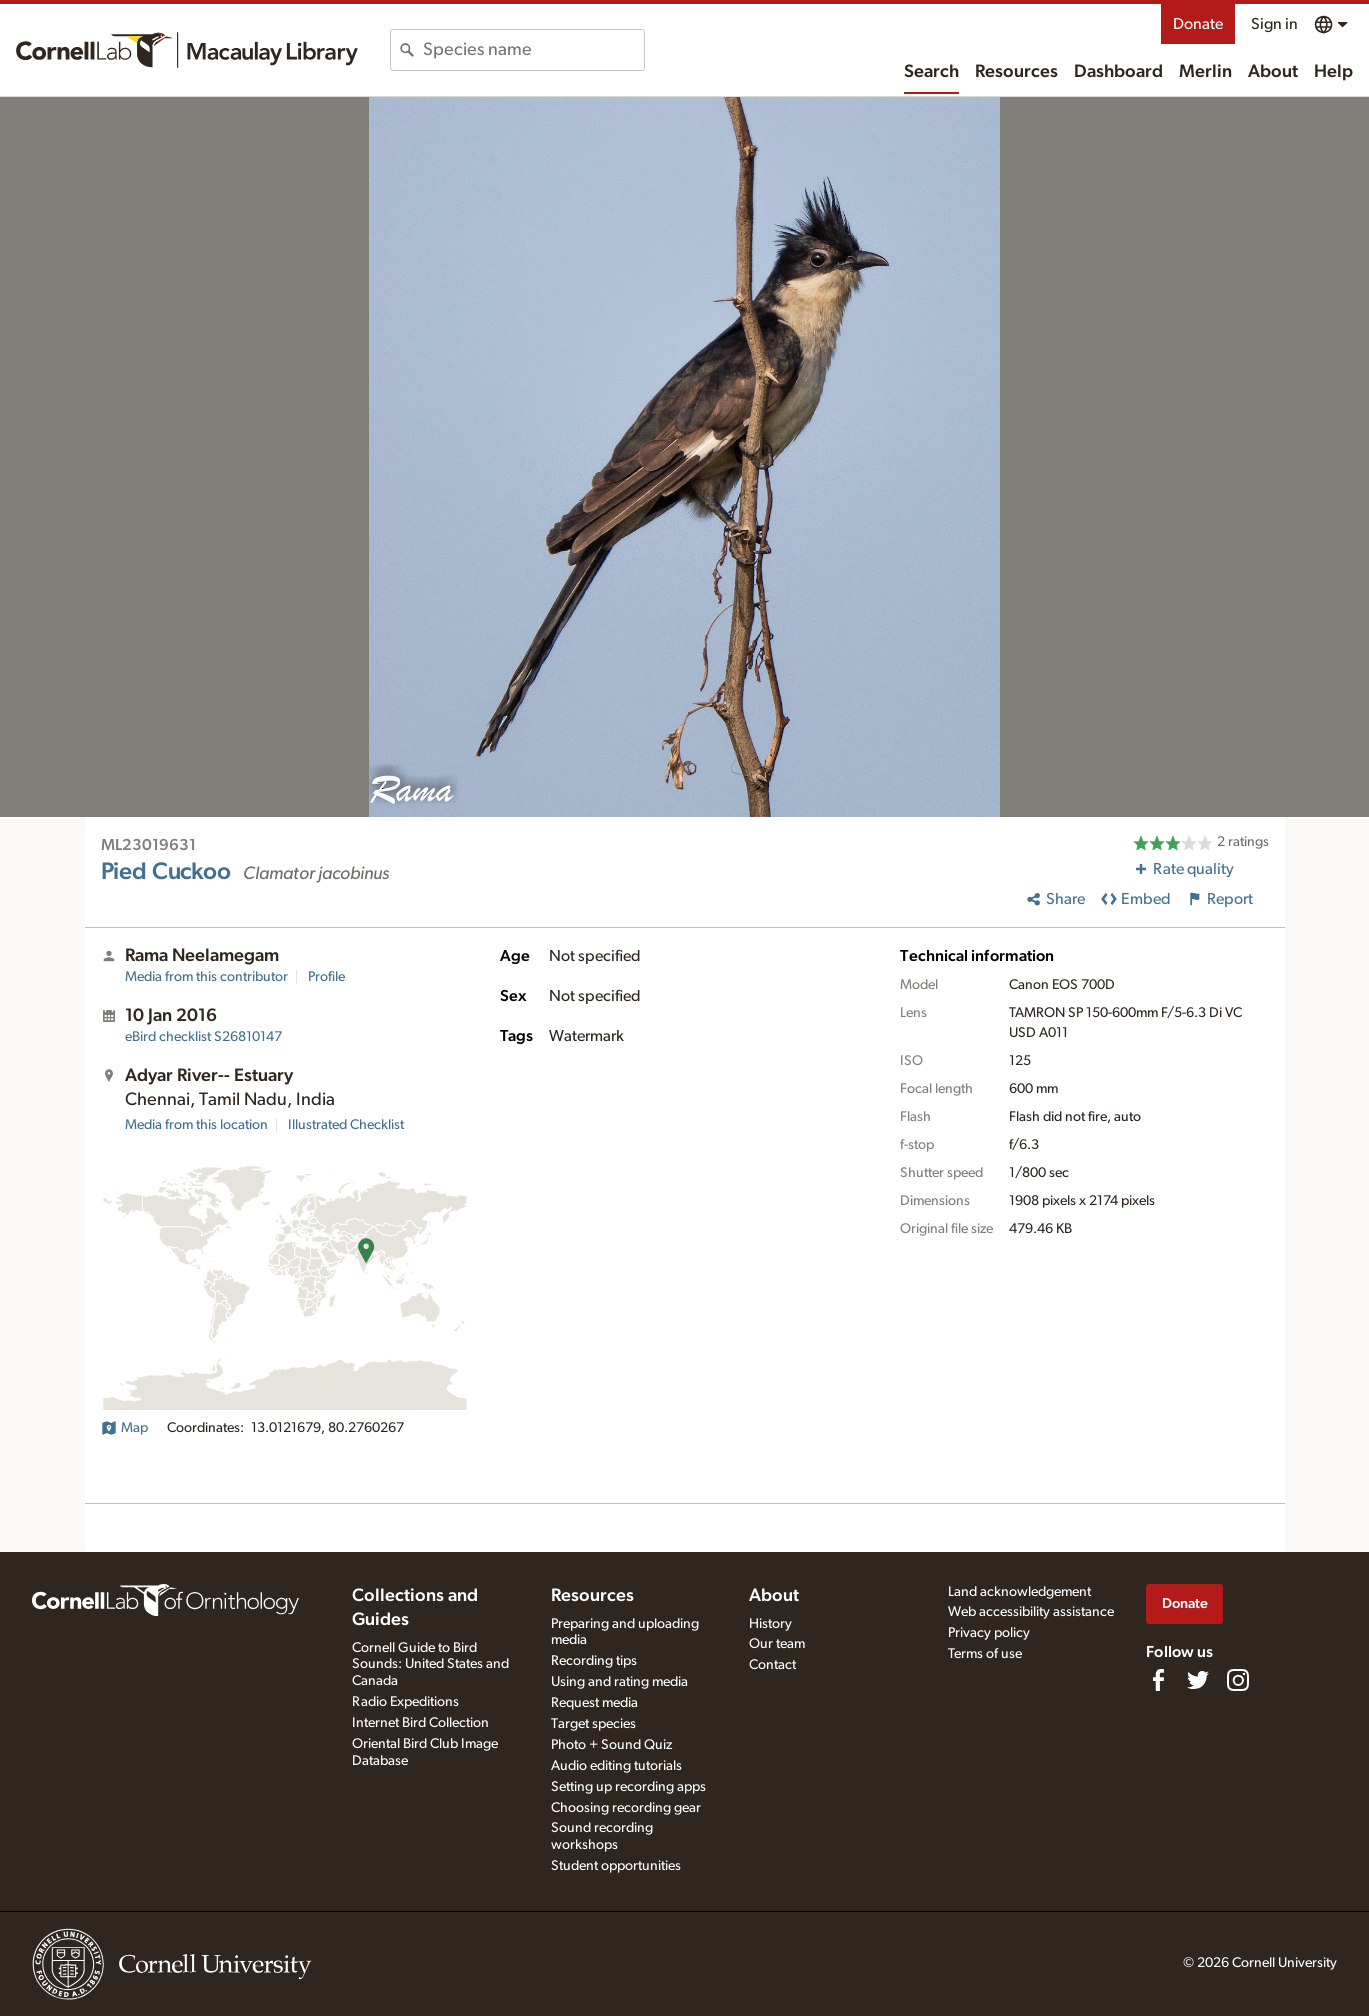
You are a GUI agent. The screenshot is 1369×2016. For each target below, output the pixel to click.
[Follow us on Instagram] (1238, 1680)
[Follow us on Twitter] (1198, 1680)
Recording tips (594, 1661)
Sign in (1274, 24)
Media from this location (196, 1125)
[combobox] (533, 50)
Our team (777, 1644)
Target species (593, 1724)
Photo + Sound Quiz (611, 1745)
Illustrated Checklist (346, 1125)
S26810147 (203, 1037)
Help (1333, 72)
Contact (772, 1665)
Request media (594, 1703)
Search (931, 72)
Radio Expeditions (405, 1702)
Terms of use (985, 1654)
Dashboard (1118, 72)
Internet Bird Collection (420, 1723)
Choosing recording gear (626, 1808)
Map (124, 1428)
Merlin (1205, 72)
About (1273, 72)
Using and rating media (619, 1682)
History (770, 1624)
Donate (1198, 24)
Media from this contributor (206, 977)
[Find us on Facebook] (1158, 1680)
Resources (1016, 72)
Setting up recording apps (628, 1787)
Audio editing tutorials (616, 1766)
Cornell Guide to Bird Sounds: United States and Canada (430, 1665)
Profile (326, 977)
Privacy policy (989, 1633)
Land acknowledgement (1019, 1592)
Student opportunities (616, 1866)
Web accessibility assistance (1031, 1612)
